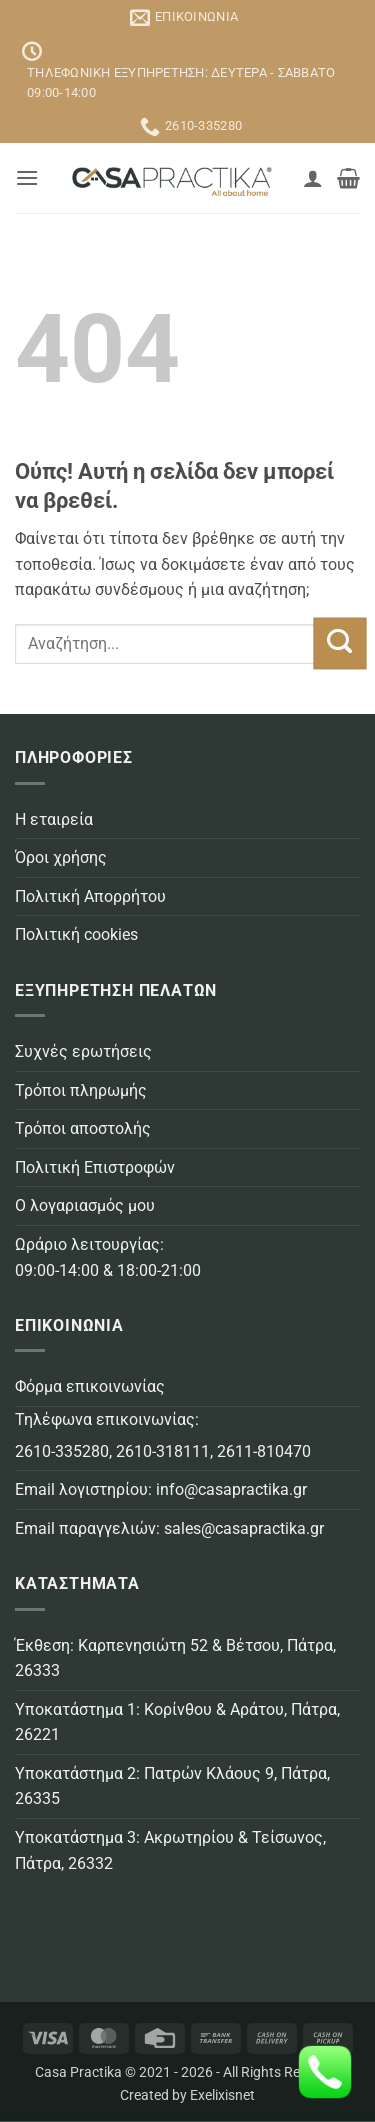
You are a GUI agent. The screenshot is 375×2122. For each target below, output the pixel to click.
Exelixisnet (222, 2095)
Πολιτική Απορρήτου (90, 896)
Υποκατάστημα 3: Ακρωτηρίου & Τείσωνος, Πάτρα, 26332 (170, 1850)
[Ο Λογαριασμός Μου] (313, 178)
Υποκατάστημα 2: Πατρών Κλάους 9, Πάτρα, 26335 (172, 1786)
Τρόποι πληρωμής (81, 1090)
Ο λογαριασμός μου (85, 1205)
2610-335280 (62, 1451)
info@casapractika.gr (231, 1489)
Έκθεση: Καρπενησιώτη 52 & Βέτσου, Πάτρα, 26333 (175, 1658)
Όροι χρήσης (61, 857)
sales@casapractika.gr (244, 1528)
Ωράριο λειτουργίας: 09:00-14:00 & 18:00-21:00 (108, 1257)
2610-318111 (163, 1451)
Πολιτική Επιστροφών (95, 1167)
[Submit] (339, 644)
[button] (27, 177)
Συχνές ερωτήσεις (83, 1051)
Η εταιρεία (54, 819)
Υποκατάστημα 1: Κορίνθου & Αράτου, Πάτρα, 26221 (177, 1722)
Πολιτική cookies (76, 934)
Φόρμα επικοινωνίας (90, 1386)
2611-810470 (264, 1451)
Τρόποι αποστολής (83, 1128)
